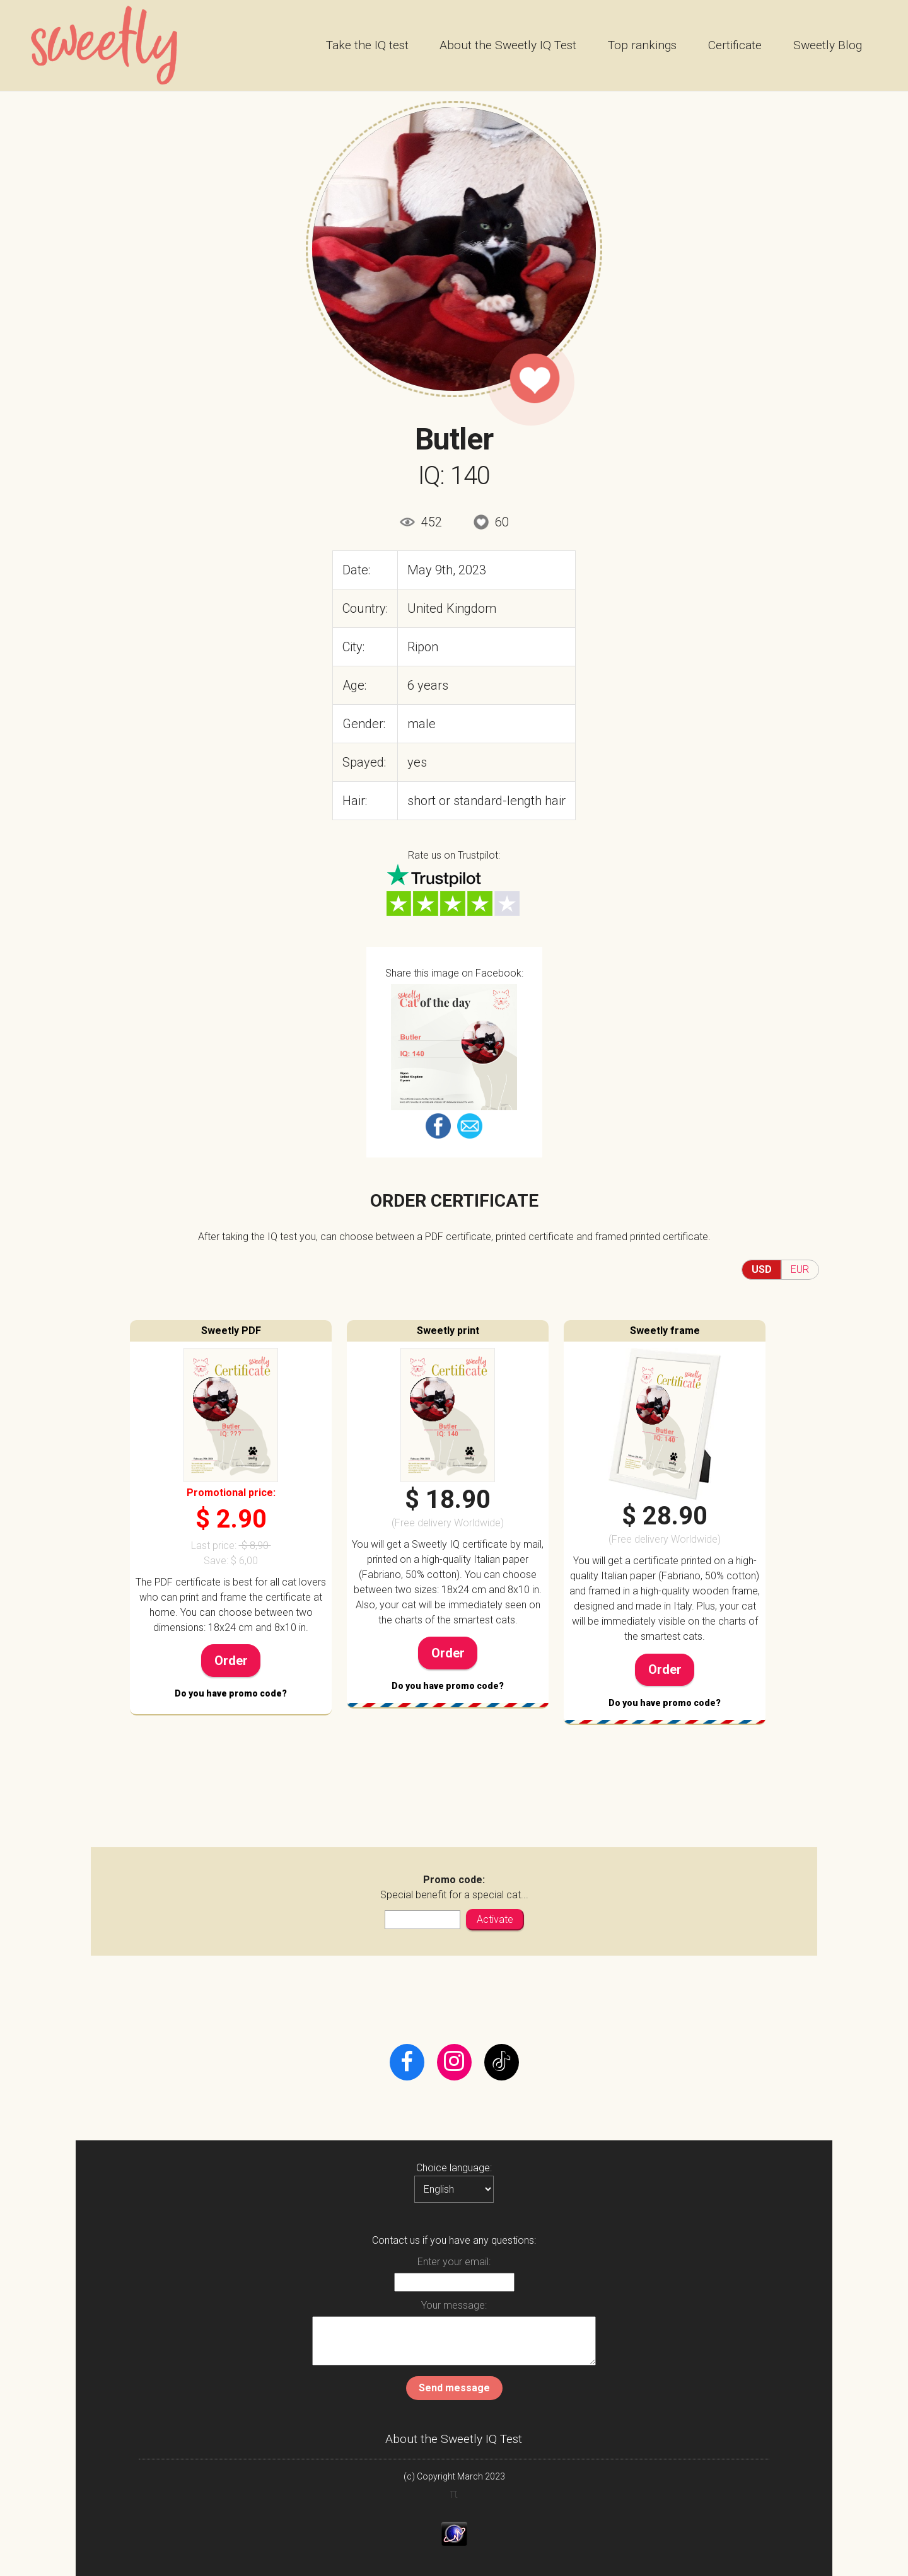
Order (231, 1660)
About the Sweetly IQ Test (507, 45)
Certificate (735, 45)
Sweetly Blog (827, 45)
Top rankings (642, 45)
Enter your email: (454, 2262)
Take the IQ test (367, 45)
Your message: (454, 2305)
